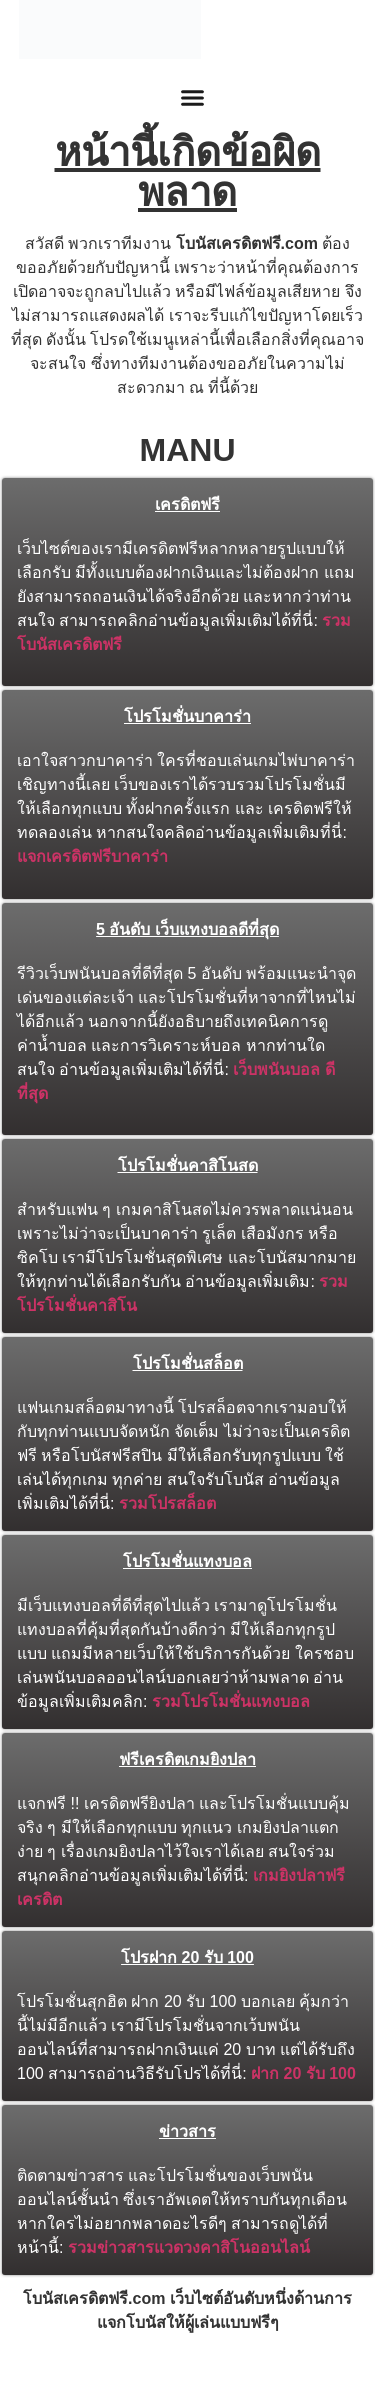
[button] (193, 98)
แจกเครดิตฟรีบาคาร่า (92, 856)
